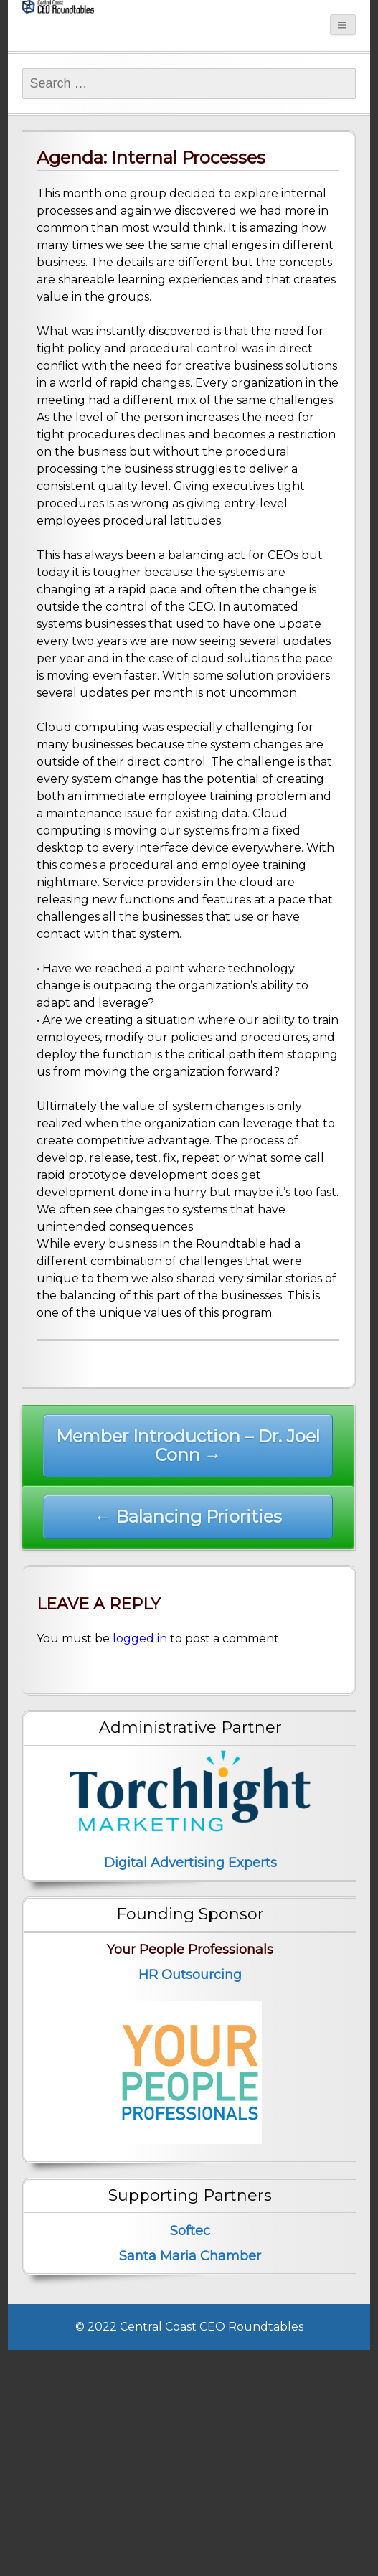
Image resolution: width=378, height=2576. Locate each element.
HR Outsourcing (190, 1975)
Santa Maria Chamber (190, 2256)
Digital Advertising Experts (190, 1863)
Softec (190, 2231)
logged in (140, 1638)
